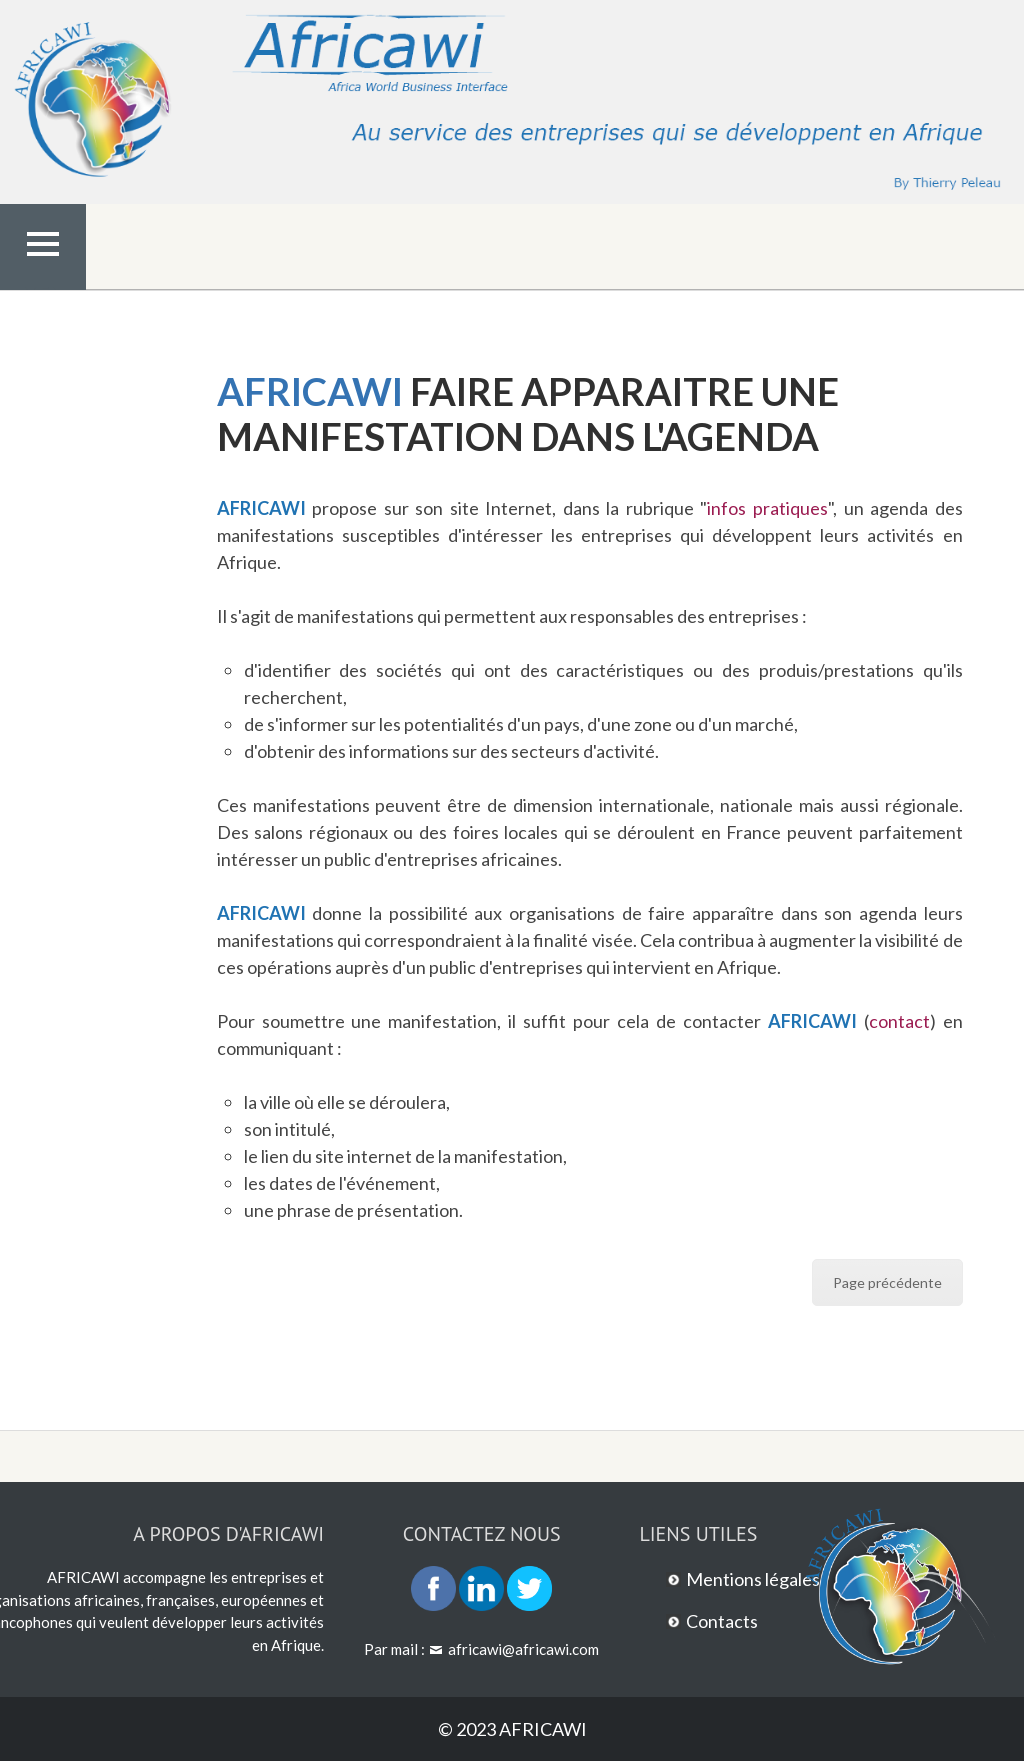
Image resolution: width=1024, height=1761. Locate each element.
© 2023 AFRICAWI (512, 1729)
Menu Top (43, 286)
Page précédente (887, 1282)
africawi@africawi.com (523, 1649)
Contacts (722, 1621)
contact (899, 1021)
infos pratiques (767, 508)
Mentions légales (753, 1579)
